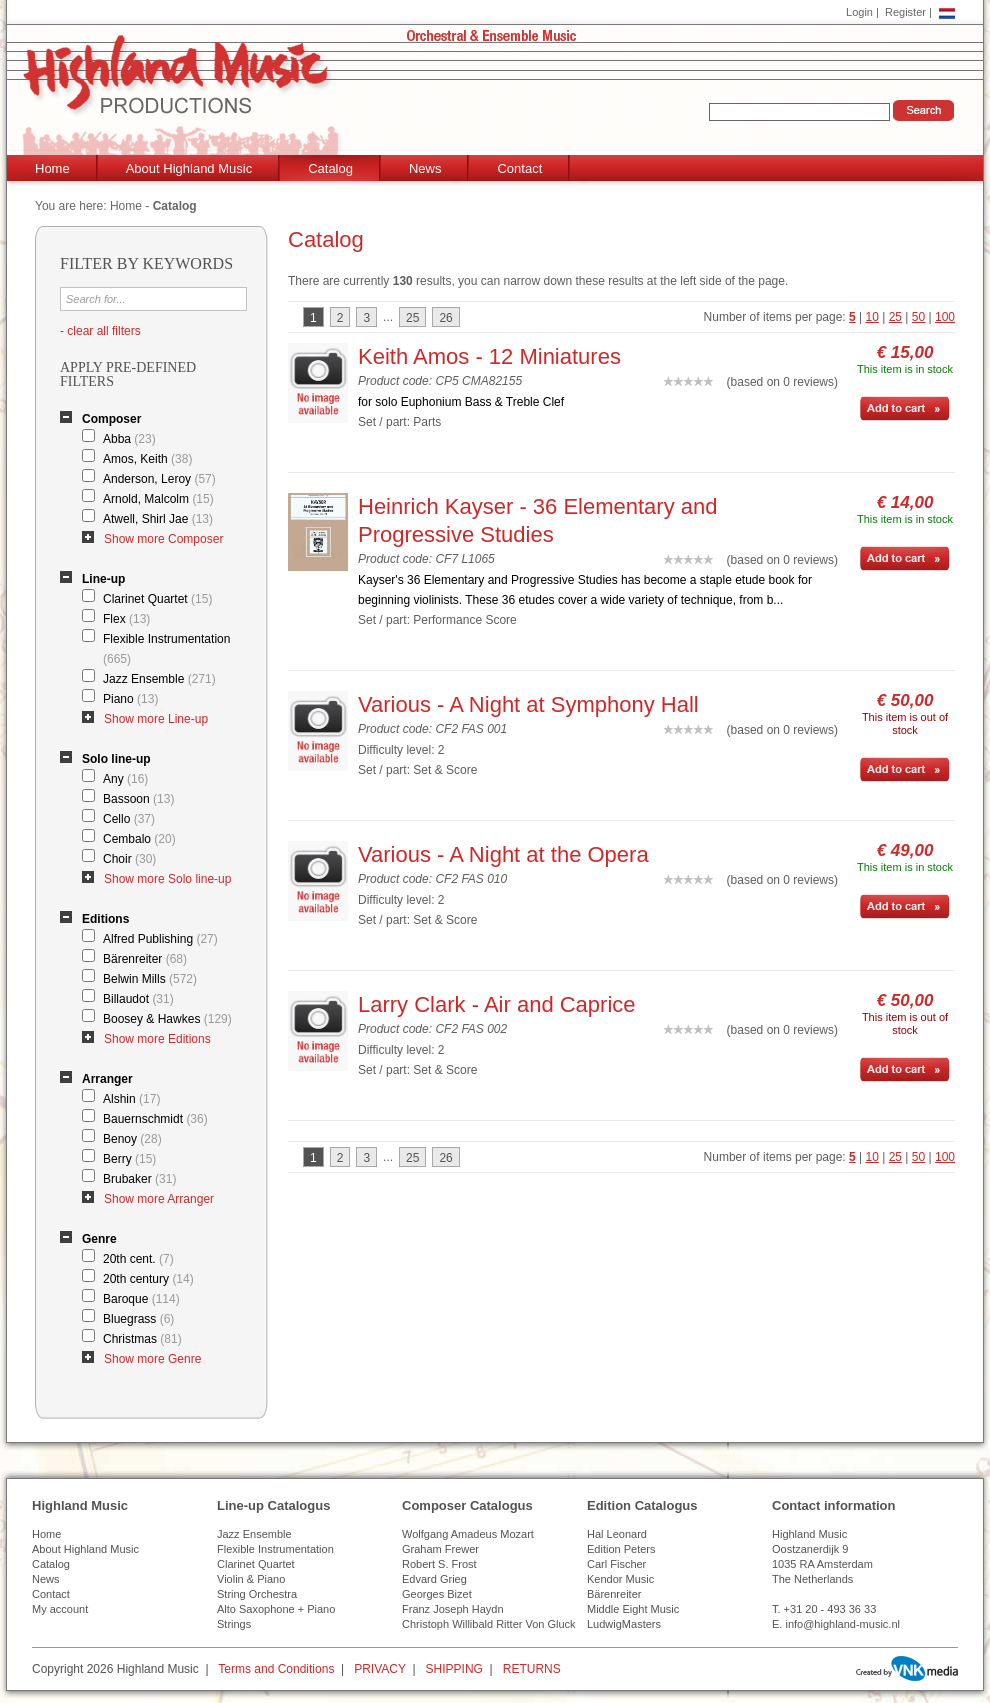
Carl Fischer (616, 1564)
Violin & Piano (251, 1579)
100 (945, 317)
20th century (148, 1279)
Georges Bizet (437, 1594)
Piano (130, 699)
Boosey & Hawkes (167, 1019)
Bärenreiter (145, 959)
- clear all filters (100, 331)
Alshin (131, 1099)
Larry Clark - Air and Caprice (497, 1004)
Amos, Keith (147, 459)
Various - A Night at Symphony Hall (528, 704)
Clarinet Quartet (157, 599)
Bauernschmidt (155, 1119)
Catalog (330, 168)
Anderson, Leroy (159, 479)
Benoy (132, 1139)
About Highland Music (189, 168)
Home (52, 168)
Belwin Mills (150, 979)
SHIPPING (454, 1669)
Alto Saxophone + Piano (276, 1609)
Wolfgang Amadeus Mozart (468, 1534)
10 (872, 317)
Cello (129, 819)
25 (895, 317)
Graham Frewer (440, 1549)
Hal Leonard (617, 1534)
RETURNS (532, 1669)
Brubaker (139, 1179)
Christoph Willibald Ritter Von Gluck (489, 1624)
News (425, 168)
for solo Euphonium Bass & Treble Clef (461, 402)
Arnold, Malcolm (158, 499)
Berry (129, 1159)
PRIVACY (380, 1669)
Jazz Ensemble (159, 679)
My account (60, 1609)
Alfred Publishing (160, 939)
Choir (129, 859)
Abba (129, 439)
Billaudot (138, 999)
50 (918, 317)
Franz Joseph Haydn (453, 1609)
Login (859, 12)
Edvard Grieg (434, 1579)
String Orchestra (257, 1594)
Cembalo (139, 839)
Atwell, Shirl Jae (158, 519)
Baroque (141, 1299)
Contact (519, 168)
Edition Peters (621, 1549)
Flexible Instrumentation (166, 649)
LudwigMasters (624, 1624)
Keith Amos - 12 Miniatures (489, 356)
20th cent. (138, 1259)
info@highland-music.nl (842, 1624)
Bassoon (138, 799)
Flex (126, 619)
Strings (234, 1624)
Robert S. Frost (439, 1564)
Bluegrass (138, 1319)
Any (125, 779)
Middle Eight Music (633, 1609)
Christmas (142, 1339)
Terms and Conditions (276, 1669)
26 (445, 318)
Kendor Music (620, 1579)
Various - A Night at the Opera (503, 854)
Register (905, 12)
